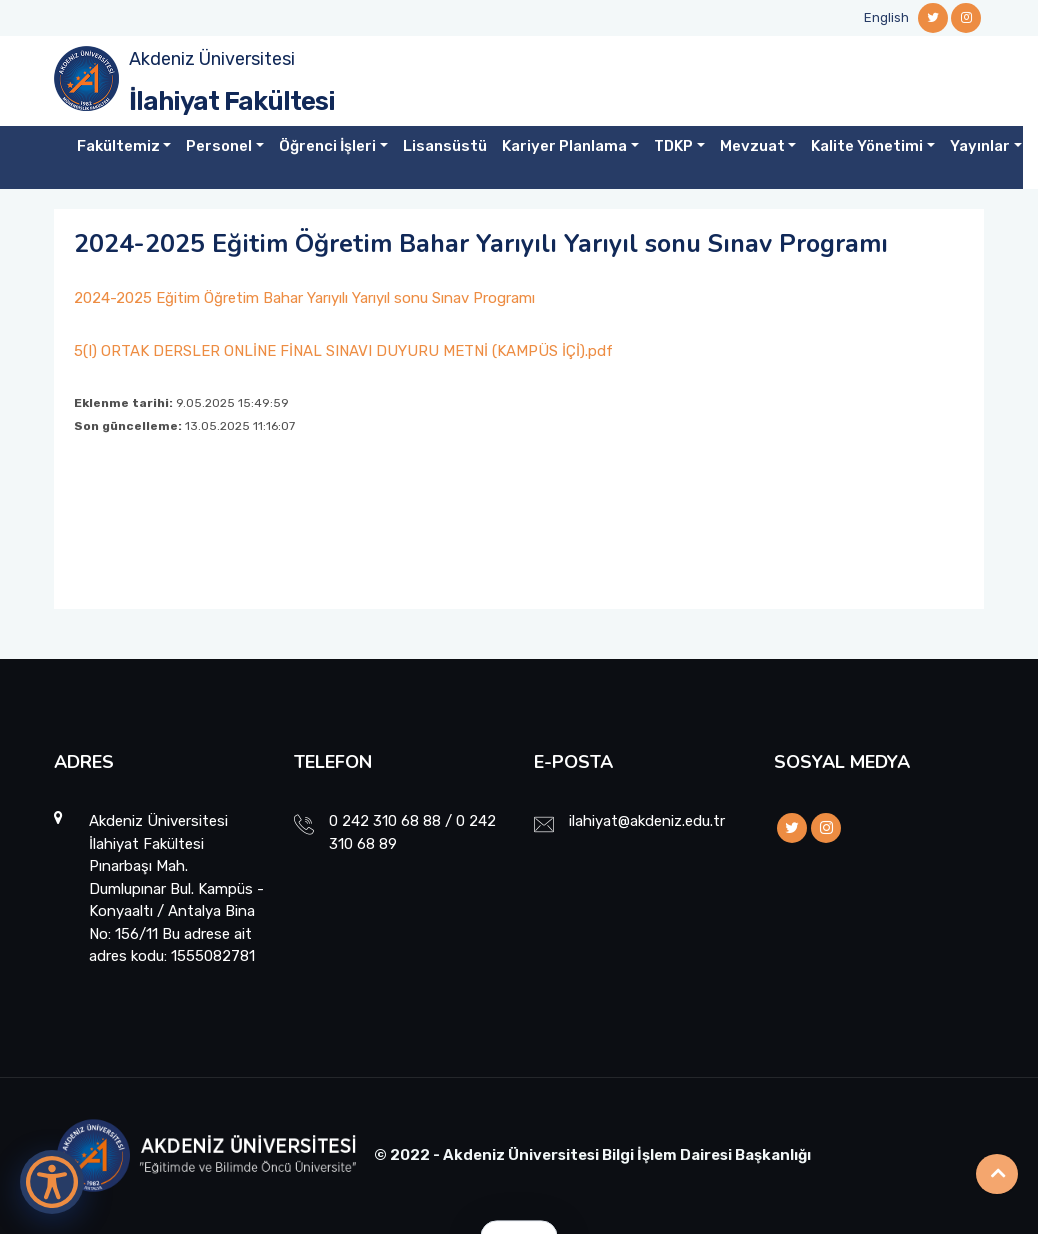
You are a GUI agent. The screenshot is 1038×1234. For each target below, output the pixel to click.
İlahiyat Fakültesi (232, 101)
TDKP (673, 146)
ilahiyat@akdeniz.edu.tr (647, 821)
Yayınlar (980, 146)
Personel (219, 146)
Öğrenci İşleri (327, 146)
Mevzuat (752, 146)
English (886, 17)
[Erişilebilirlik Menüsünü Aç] (52, 1182)
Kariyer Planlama (564, 146)
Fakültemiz (118, 146)
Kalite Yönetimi (867, 146)
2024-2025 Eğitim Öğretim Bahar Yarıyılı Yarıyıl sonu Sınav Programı (304, 298)
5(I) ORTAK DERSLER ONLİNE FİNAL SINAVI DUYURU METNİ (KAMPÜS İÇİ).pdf (343, 351)
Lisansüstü (445, 146)
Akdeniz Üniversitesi (212, 59)
